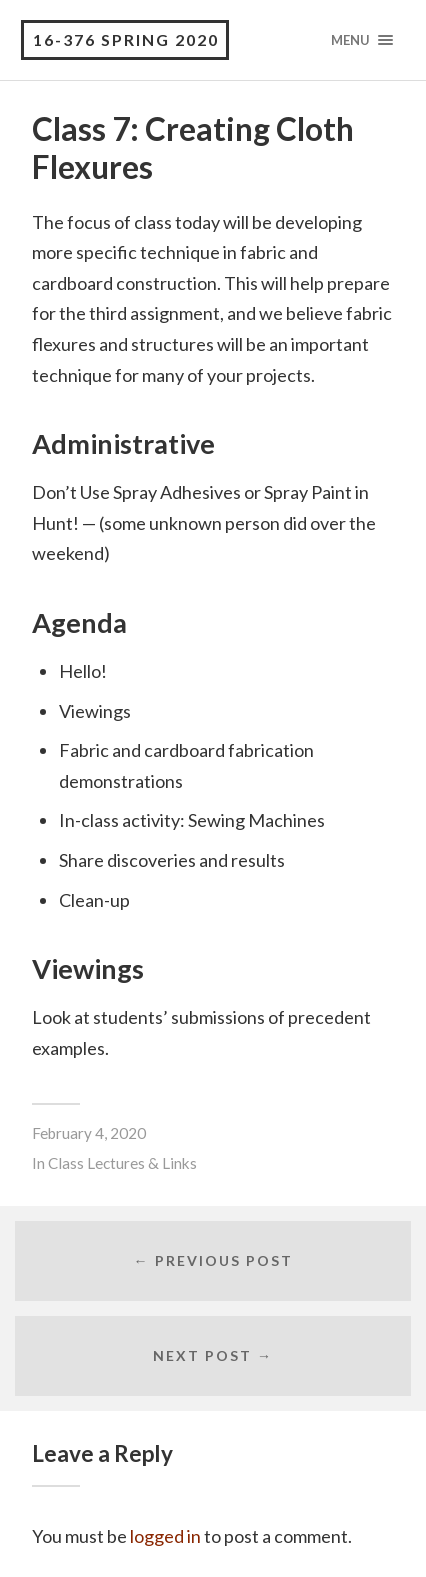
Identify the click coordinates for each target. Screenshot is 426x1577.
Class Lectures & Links (122, 1163)
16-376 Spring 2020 (126, 39)
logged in (165, 1536)
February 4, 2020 (89, 1133)
